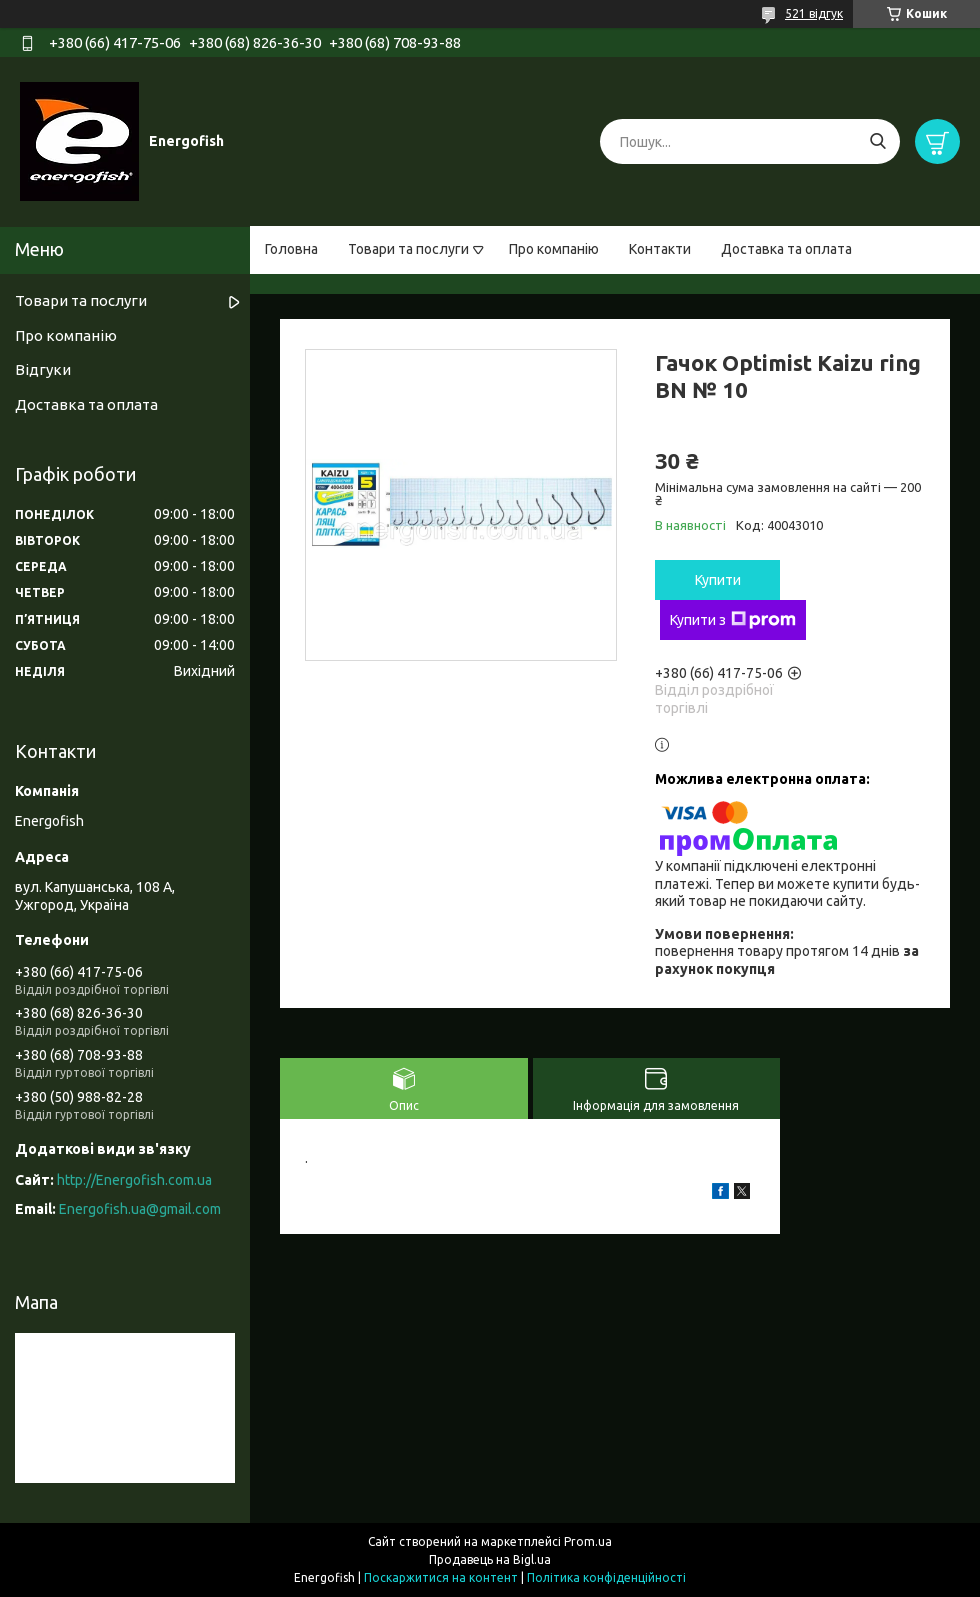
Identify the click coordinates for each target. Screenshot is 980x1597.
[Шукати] (877, 141)
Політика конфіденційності (606, 1577)
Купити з (733, 620)
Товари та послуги (408, 249)
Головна (291, 249)
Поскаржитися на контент (441, 1577)
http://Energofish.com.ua (134, 1180)
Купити (718, 580)
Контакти (660, 249)
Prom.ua (588, 1541)
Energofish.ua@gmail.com (140, 1209)
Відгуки (43, 369)
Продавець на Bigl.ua (490, 1559)
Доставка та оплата (786, 249)
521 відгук (814, 13)
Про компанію (554, 249)
